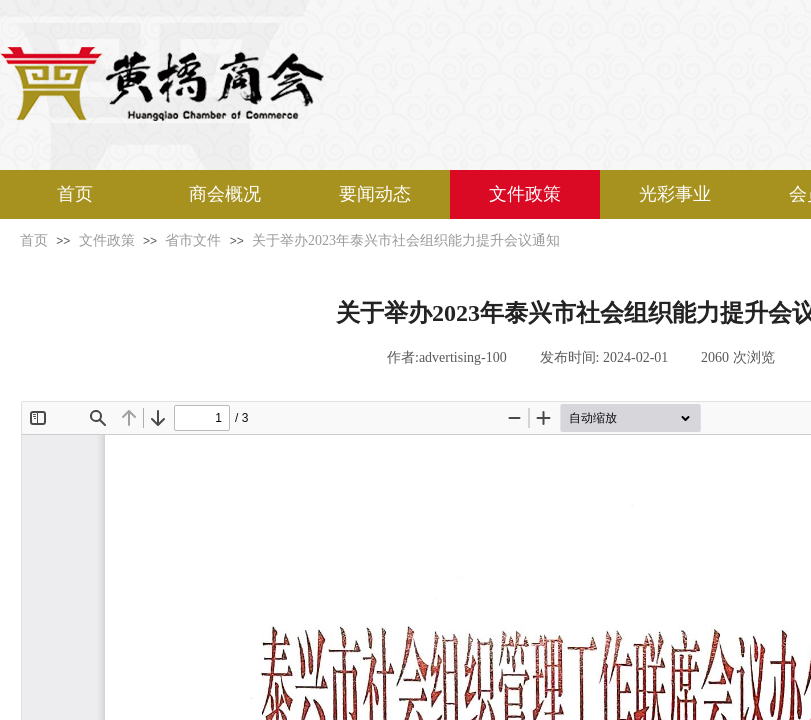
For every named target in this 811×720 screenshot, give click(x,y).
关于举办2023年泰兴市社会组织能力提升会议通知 (406, 240)
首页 (75, 194)
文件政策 (525, 194)
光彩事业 (675, 194)
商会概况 (225, 194)
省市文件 (193, 240)
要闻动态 (375, 194)
